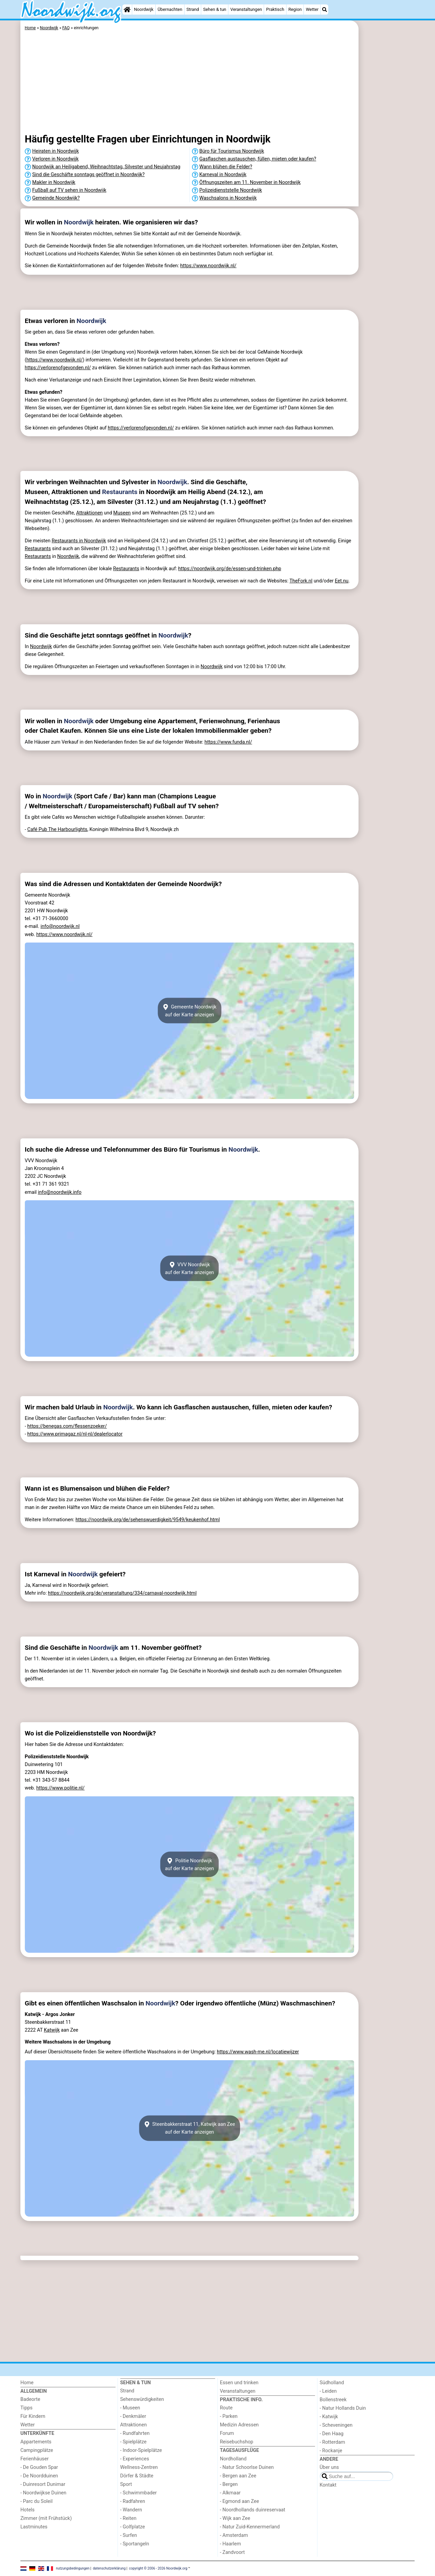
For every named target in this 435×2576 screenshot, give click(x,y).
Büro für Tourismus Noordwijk (231, 151)
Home (27, 2383)
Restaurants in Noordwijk (79, 541)
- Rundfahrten (135, 2433)
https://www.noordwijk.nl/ (208, 266)
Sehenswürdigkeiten (142, 2399)
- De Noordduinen (39, 2476)
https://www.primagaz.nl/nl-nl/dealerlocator (74, 1434)
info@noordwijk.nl (60, 926)
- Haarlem (230, 2544)
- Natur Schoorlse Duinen (247, 2467)
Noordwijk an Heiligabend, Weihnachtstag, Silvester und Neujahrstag (106, 167)
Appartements (35, 2442)
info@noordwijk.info (59, 1192)
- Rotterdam (332, 2442)
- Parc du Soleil (36, 2501)
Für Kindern (32, 2416)
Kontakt (328, 2485)
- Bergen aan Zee (238, 2476)
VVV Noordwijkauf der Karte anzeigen (189, 1268)
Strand (192, 9)
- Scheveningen (336, 2425)
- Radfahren (132, 2501)
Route (226, 2408)
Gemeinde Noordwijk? (56, 198)
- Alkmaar (230, 2493)
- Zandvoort (232, 2552)
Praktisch (275, 9)
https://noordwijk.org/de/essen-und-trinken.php (229, 569)
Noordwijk (143, 9)
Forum (227, 2433)
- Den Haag (332, 2434)
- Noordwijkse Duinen (43, 2493)
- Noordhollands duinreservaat (252, 2510)
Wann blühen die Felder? (226, 167)
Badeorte (30, 2399)
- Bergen (229, 2484)
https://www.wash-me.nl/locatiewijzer (258, 2052)
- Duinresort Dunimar (42, 2484)
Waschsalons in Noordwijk (228, 198)
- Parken (229, 2416)
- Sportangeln (134, 2544)
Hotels (27, 2510)
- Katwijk (329, 2417)
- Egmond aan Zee (239, 2501)
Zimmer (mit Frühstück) (46, 2518)
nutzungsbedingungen (73, 2568)
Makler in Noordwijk (53, 182)
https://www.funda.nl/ (228, 742)
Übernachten (170, 9)
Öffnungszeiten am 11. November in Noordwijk (250, 182)
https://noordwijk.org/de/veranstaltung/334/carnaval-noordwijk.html (122, 1593)
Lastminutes (33, 2527)
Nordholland (233, 2459)
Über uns (329, 2467)
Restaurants (119, 492)
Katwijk (52, 2030)
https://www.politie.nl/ (60, 1788)
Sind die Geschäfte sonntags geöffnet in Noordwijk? (88, 174)
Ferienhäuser (34, 2459)
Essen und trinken (239, 2383)
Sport (126, 2484)
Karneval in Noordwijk (223, 174)
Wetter (312, 9)
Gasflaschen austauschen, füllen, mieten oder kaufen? (257, 159)
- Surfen (128, 2535)
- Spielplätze (133, 2442)
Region (294, 9)
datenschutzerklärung (109, 2568)
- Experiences (134, 2459)
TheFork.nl (301, 581)
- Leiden (328, 2391)
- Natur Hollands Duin (343, 2408)
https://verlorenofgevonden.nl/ (58, 368)
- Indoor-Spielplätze (141, 2450)
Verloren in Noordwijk (55, 159)
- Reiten (128, 2518)
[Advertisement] (387, 177)
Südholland (332, 2383)
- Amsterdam (234, 2535)
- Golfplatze (132, 2527)
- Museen (130, 2408)
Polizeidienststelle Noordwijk (230, 190)
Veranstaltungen (246, 9)
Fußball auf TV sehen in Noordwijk (69, 190)
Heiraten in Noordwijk (55, 151)
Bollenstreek (333, 2400)
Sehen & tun (214, 9)
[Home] (127, 9)
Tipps (26, 2408)
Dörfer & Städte (137, 2476)
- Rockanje (331, 2451)
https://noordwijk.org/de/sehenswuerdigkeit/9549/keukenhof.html (147, 1520)
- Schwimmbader (138, 2493)
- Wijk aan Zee (235, 2518)
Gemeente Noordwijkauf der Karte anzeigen (189, 1010)
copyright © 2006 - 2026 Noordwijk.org (158, 2568)
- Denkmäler (133, 2416)
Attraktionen (89, 513)
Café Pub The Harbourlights (57, 829)
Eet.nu (341, 581)
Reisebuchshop (236, 2442)
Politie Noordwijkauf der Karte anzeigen (189, 1864)
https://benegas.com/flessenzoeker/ (67, 1426)
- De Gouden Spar (39, 2467)
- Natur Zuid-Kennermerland (250, 2527)
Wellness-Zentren (139, 2467)
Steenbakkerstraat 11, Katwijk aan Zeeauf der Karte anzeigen (189, 2128)
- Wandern (131, 2510)
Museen (121, 513)
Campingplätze (36, 2450)
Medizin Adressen (239, 2425)
